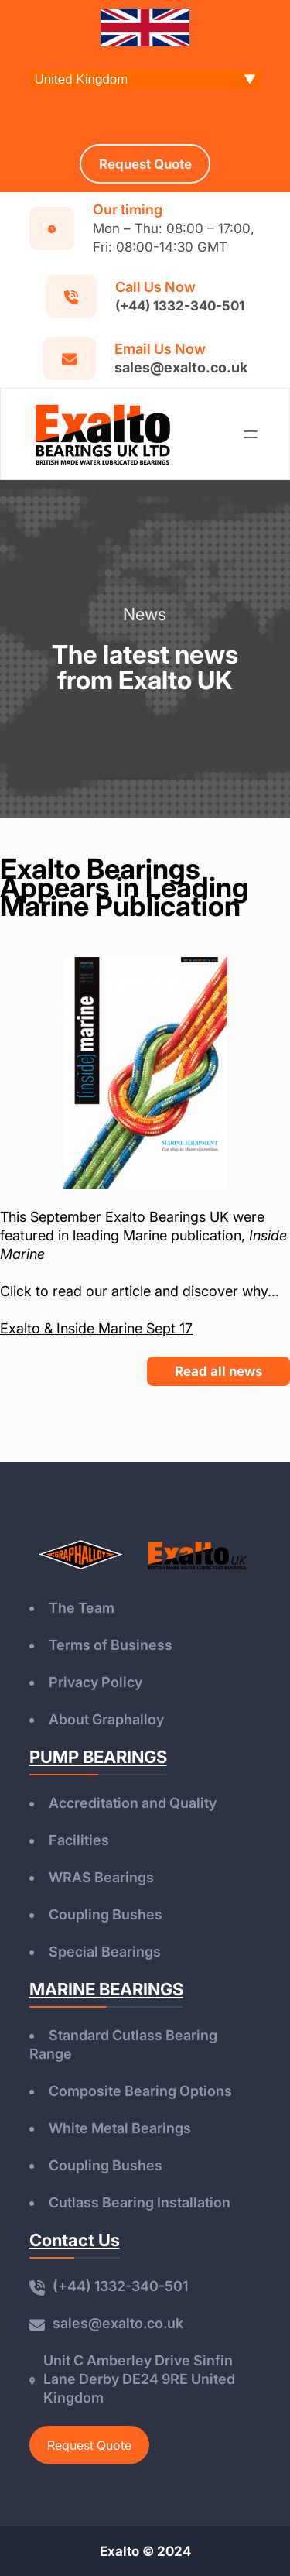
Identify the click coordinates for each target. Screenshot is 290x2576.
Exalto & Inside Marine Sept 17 (96, 1328)
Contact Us (74, 2240)
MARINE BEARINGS (106, 1989)
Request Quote (89, 2445)
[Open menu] (251, 434)
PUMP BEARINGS (98, 1757)
